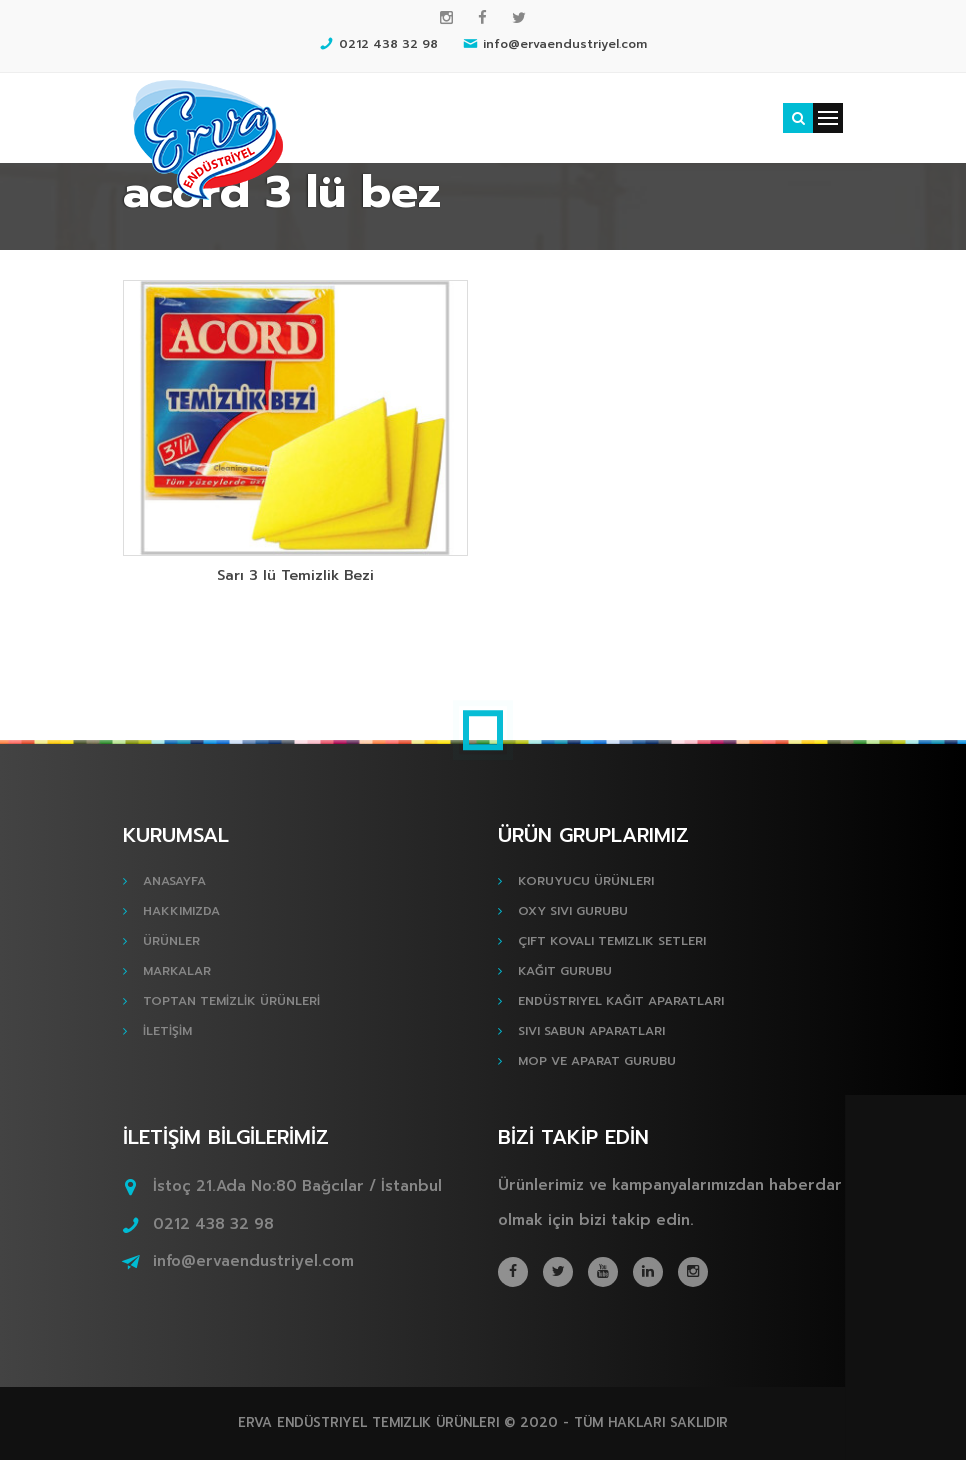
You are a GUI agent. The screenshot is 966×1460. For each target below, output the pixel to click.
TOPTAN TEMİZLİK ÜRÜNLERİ (231, 1001)
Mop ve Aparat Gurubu (597, 1061)
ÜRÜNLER (171, 941)
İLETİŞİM (167, 1031)
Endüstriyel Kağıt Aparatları (621, 1001)
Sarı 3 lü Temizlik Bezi (295, 575)
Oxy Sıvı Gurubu (573, 911)
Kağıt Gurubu (565, 971)
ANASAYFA (174, 881)
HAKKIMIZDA (181, 911)
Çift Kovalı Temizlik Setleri (612, 941)
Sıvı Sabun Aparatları (591, 1031)
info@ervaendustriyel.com (253, 1261)
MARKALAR (177, 971)
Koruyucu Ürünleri (586, 881)
